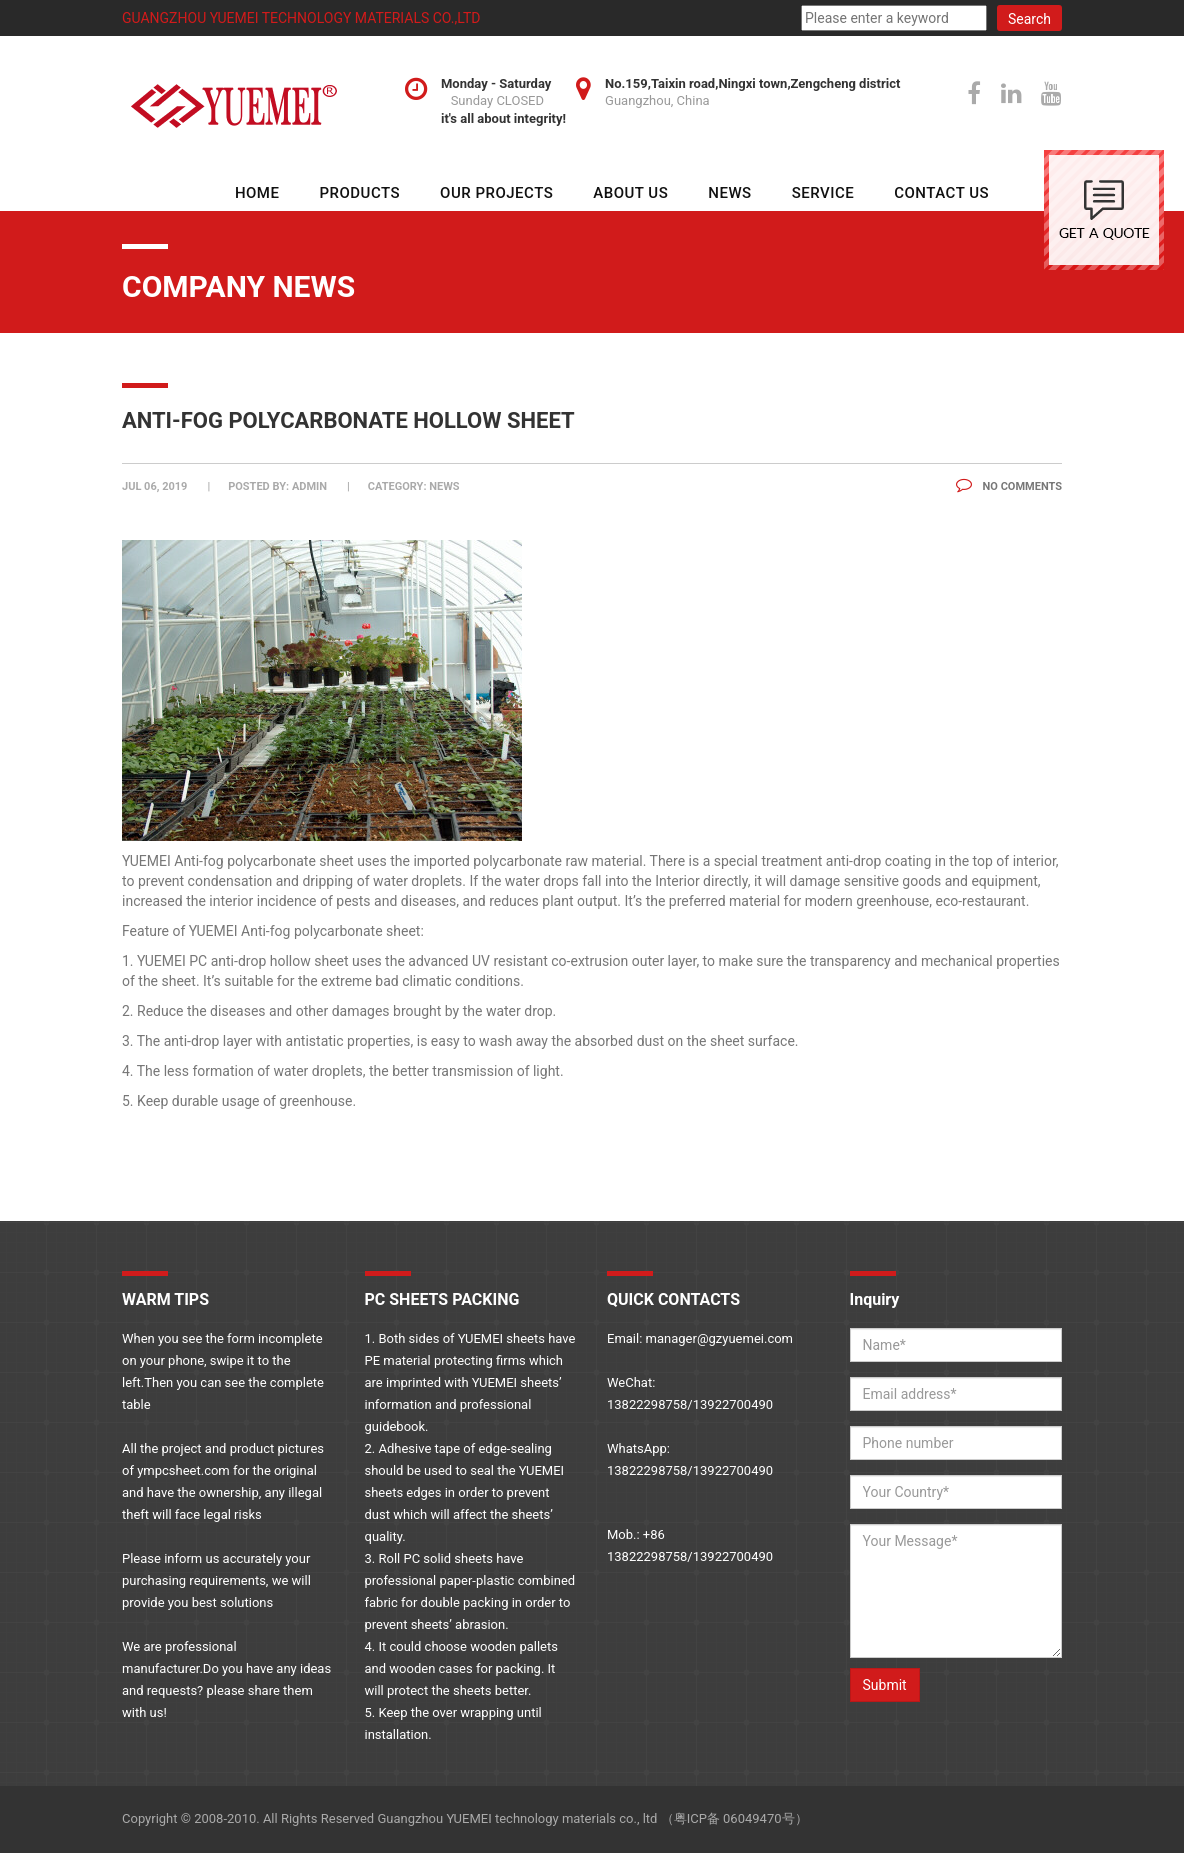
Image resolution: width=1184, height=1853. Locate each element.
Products (359, 193)
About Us (630, 193)
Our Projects (496, 193)
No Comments (1009, 486)
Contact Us (941, 193)
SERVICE (823, 193)
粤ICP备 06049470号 (734, 1818)
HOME (257, 193)
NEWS (729, 193)
